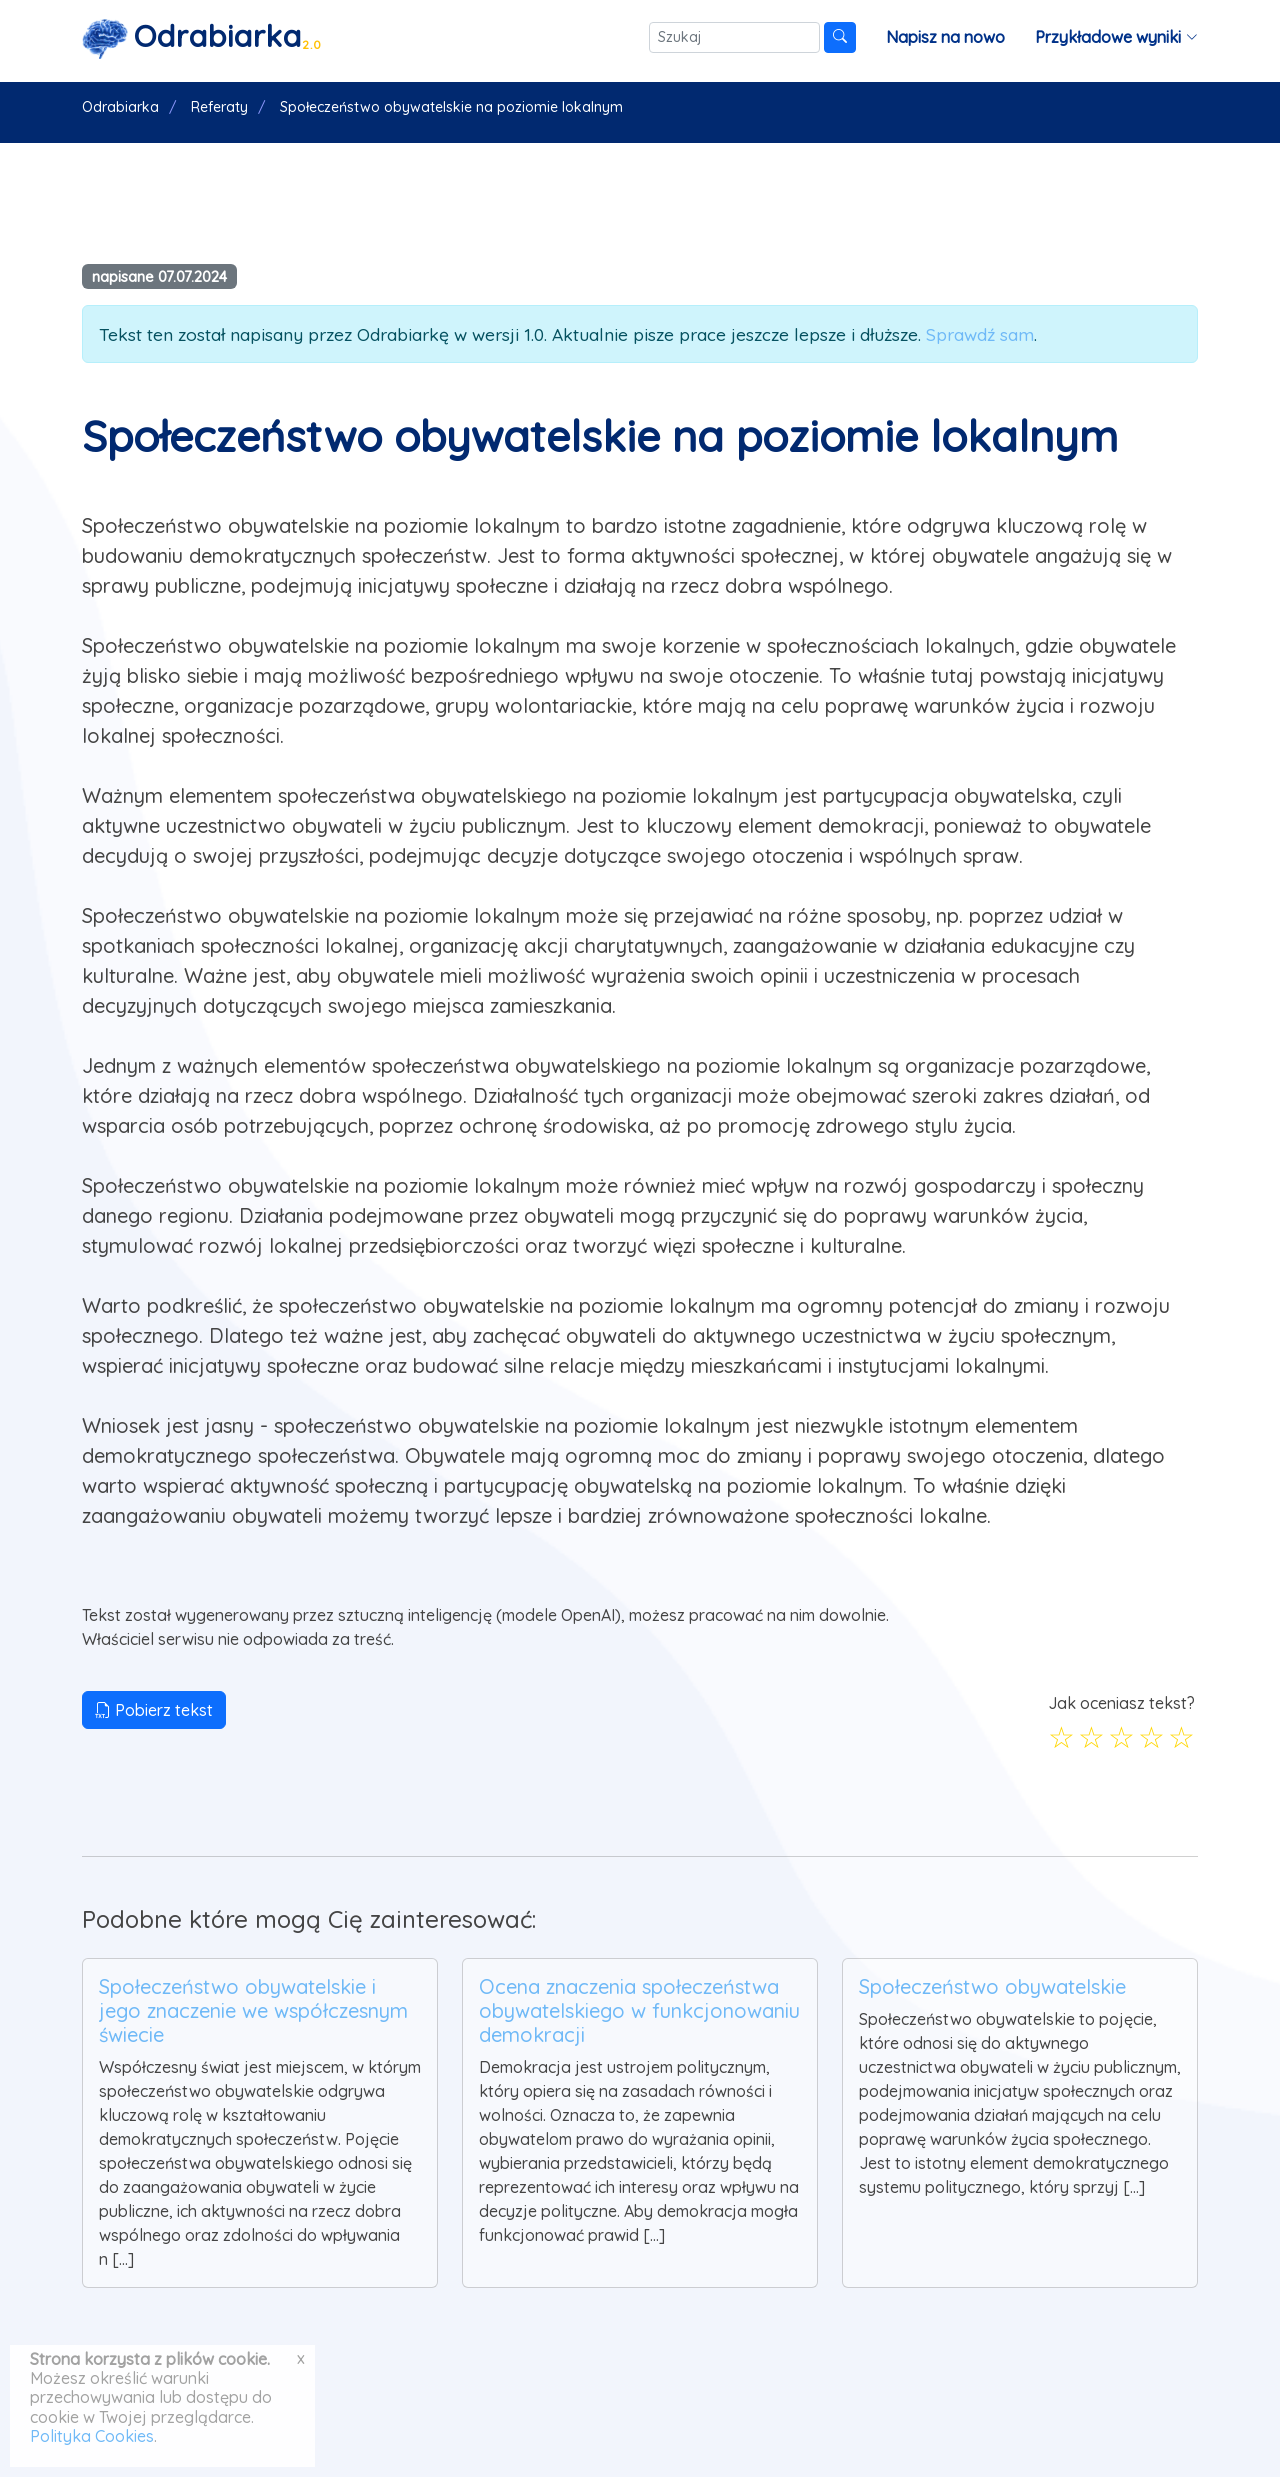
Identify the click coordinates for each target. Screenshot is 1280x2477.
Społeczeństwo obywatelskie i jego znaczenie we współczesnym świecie (253, 2010)
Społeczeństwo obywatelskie (992, 1986)
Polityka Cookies (92, 2436)
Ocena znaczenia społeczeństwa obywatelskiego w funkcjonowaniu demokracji (639, 2010)
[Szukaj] (734, 37)
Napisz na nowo (945, 37)
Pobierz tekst (154, 1710)
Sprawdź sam (980, 334)
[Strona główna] (202, 37)
